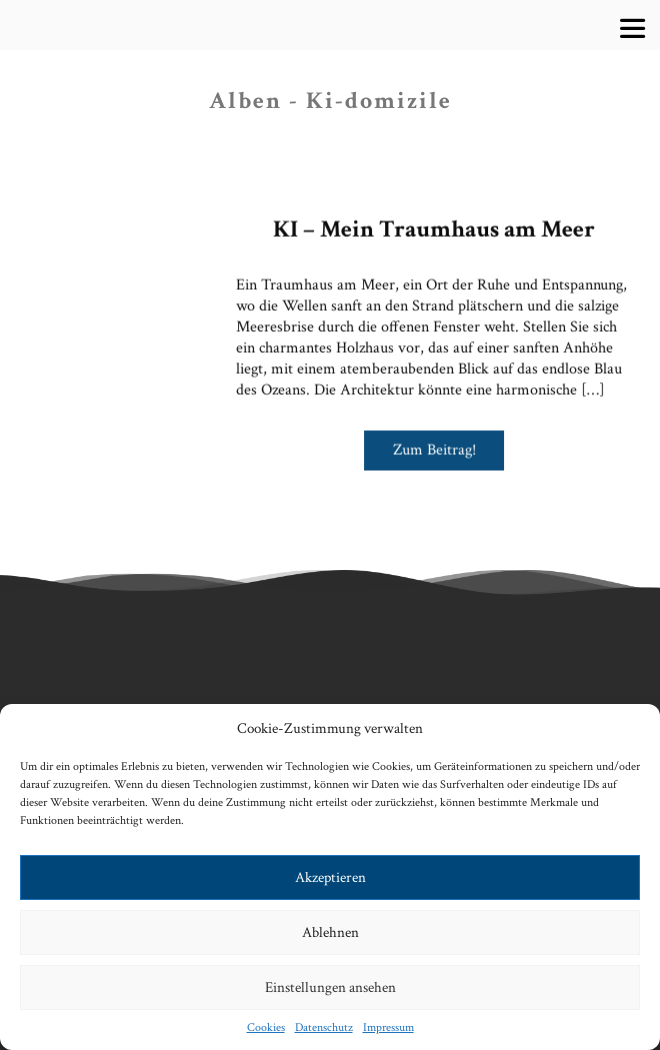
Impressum (388, 1027)
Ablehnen (330, 932)
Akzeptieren (330, 877)
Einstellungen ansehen (330, 987)
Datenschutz (324, 1027)
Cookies (266, 1027)
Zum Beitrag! (434, 444)
